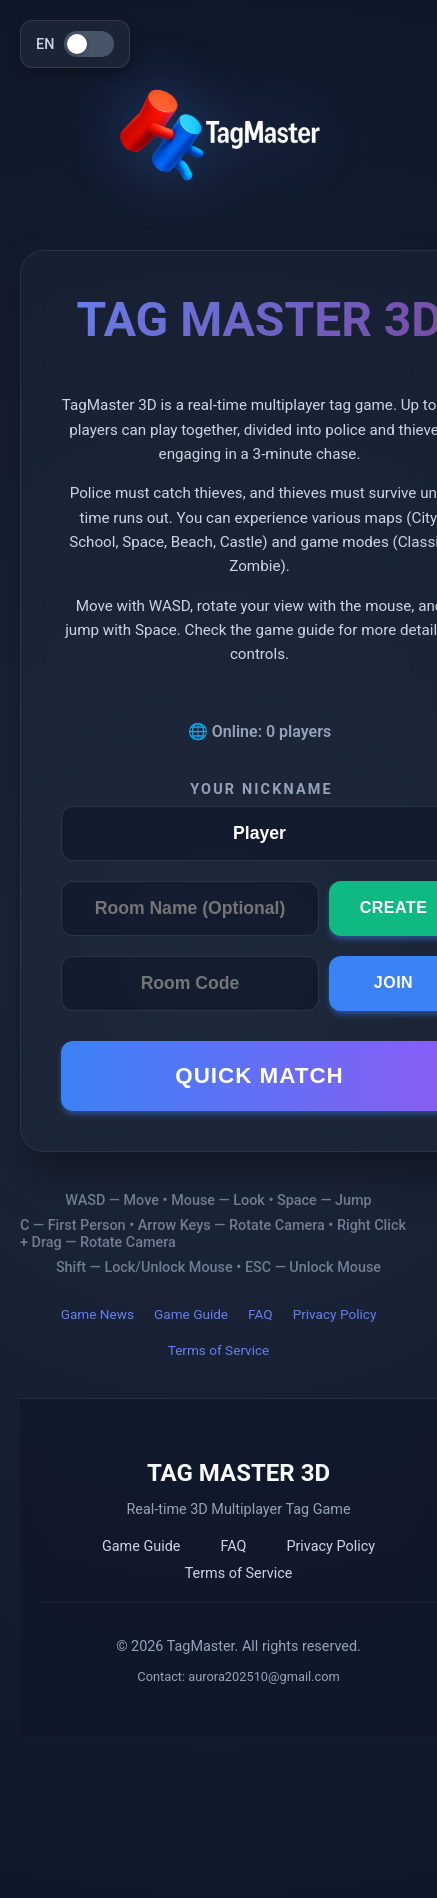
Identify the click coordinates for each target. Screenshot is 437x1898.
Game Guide (191, 1314)
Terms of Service (219, 1350)
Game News (97, 1314)
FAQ (260, 1314)
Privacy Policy (335, 1314)
